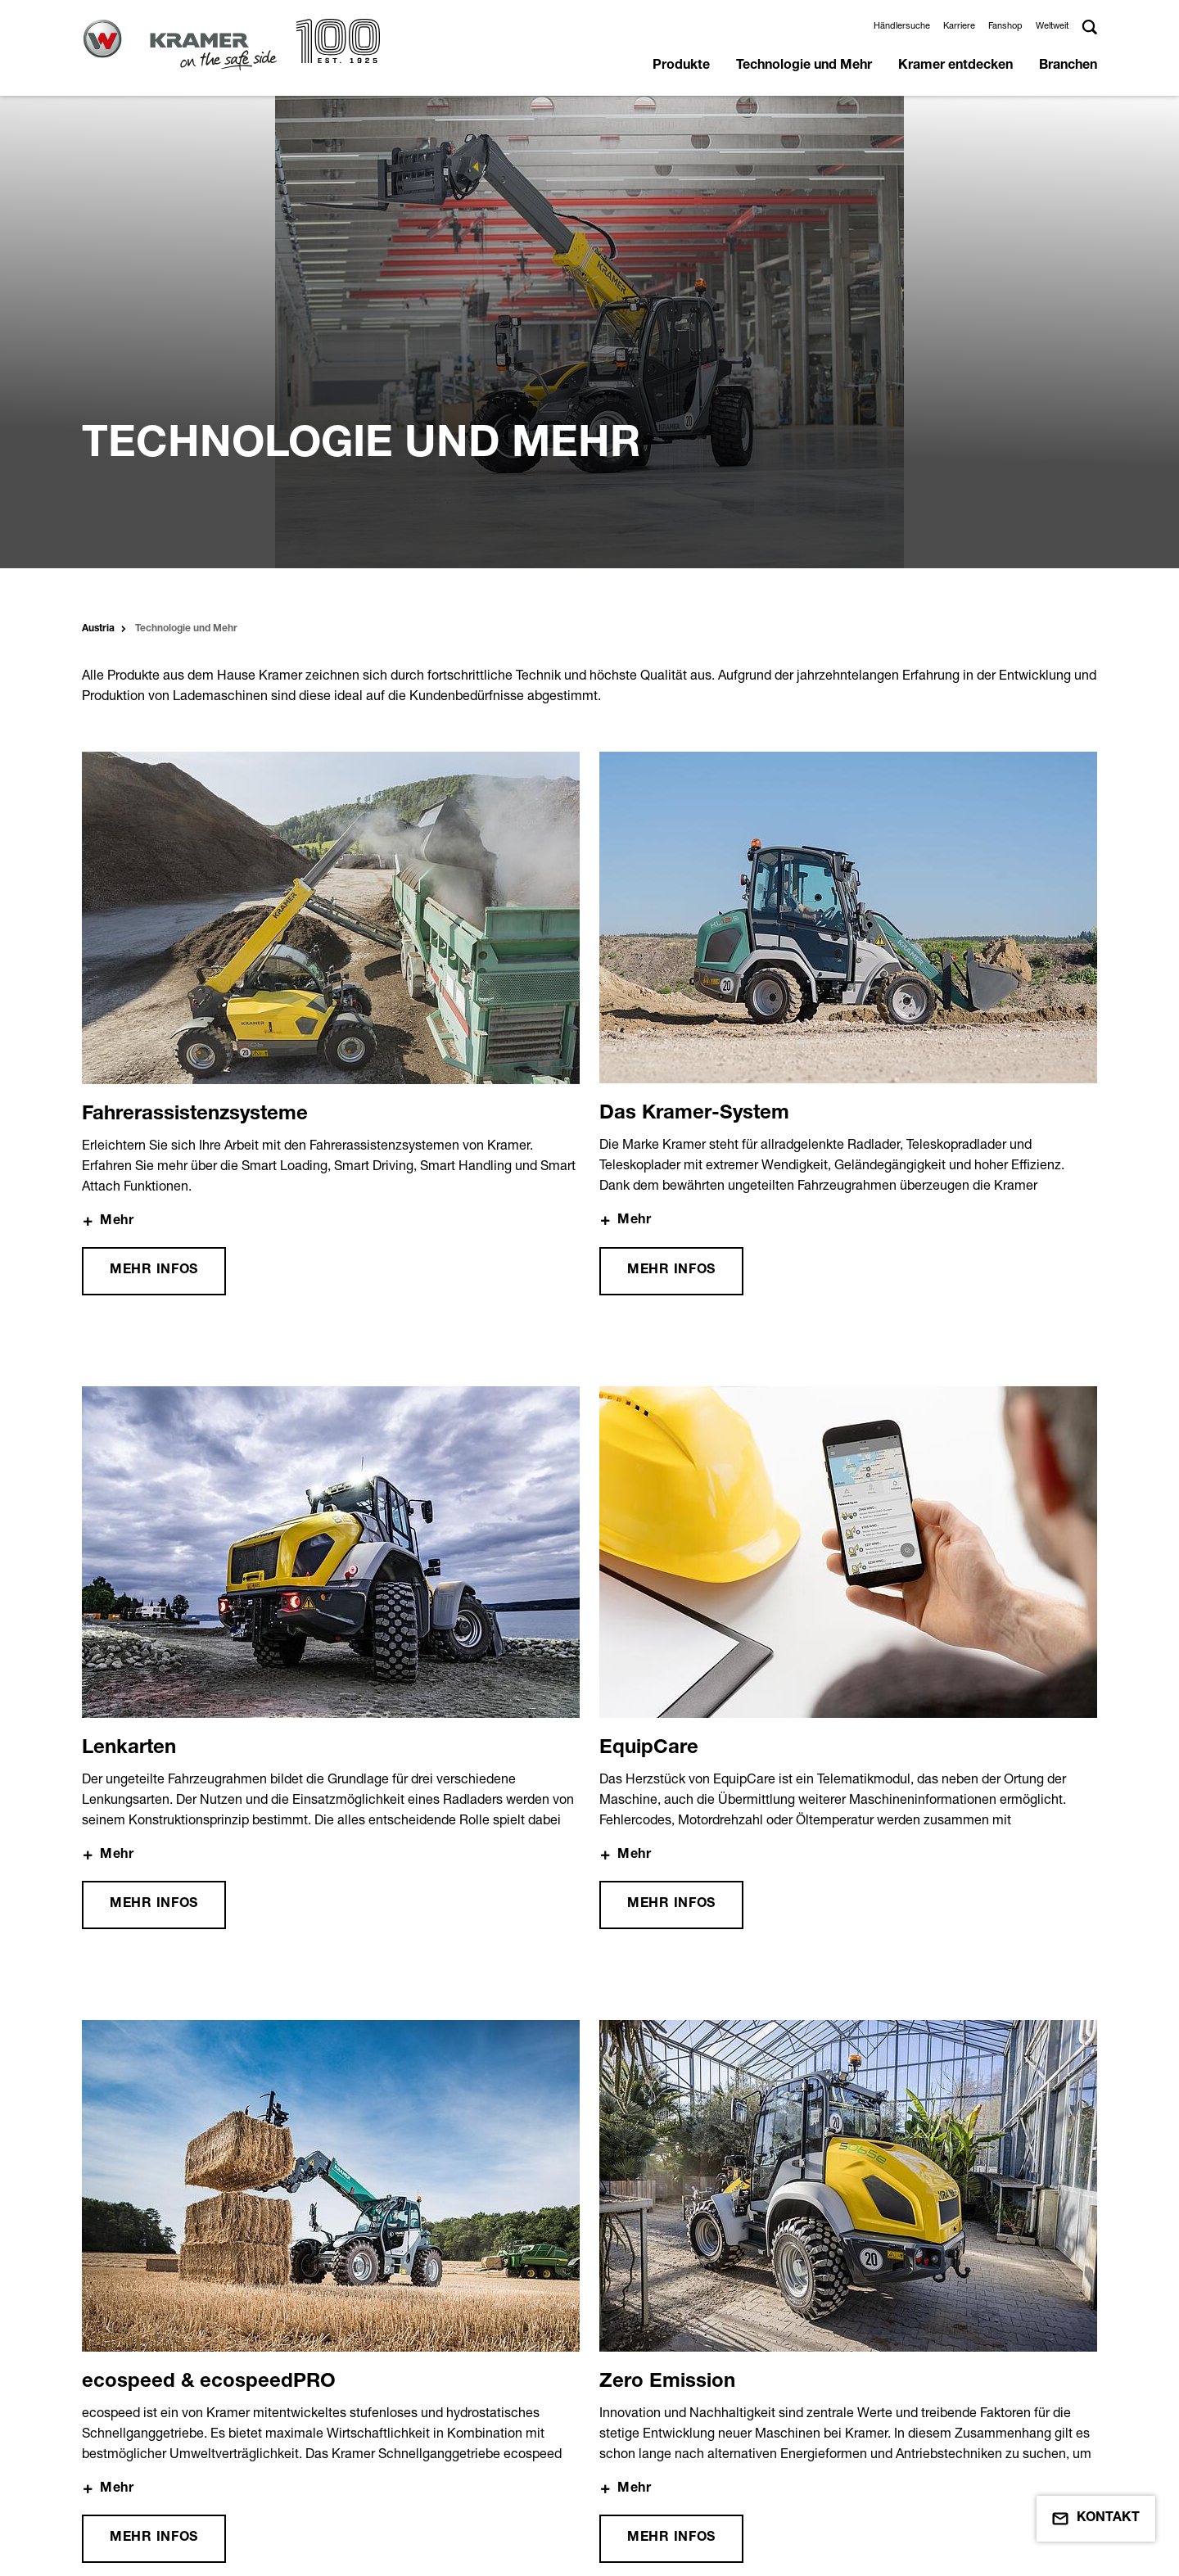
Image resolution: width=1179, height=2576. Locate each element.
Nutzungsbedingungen (197, 2476)
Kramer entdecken (955, 66)
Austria (98, 176)
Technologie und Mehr (804, 66)
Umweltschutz (432, 2476)
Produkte (681, 66)
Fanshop (1005, 25)
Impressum (163, 2446)
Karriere (959, 25)
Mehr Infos (154, 818)
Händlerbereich (693, 2446)
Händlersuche (902, 25)
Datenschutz (427, 2446)
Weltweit (1052, 25)
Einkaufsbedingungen (195, 2506)
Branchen (1068, 66)
